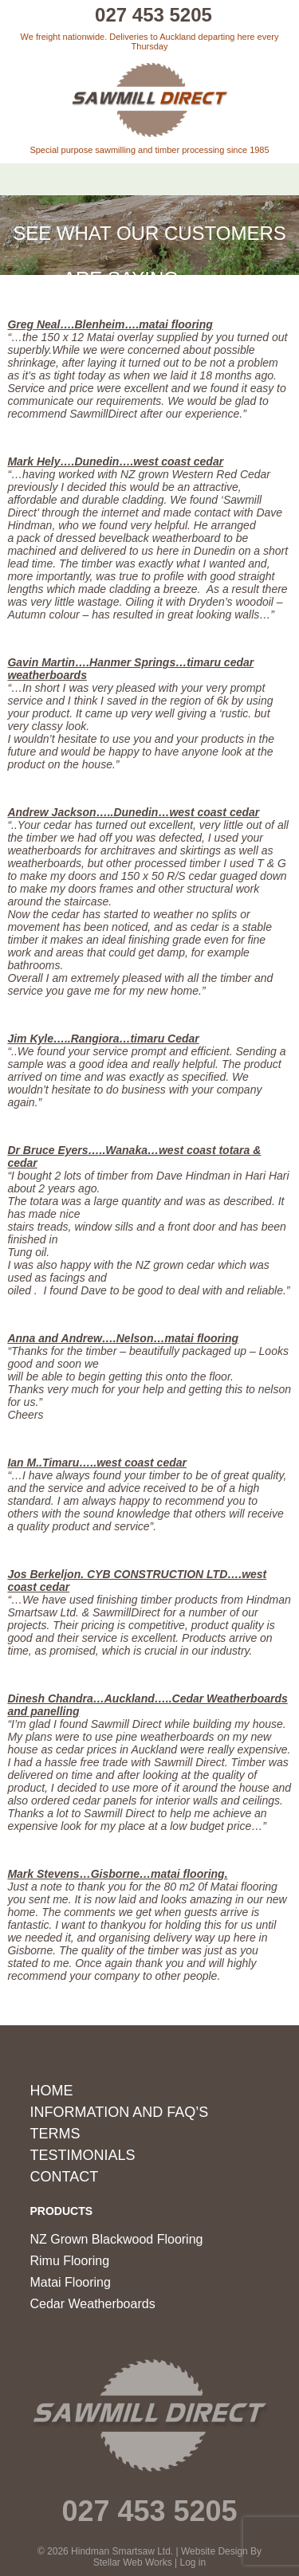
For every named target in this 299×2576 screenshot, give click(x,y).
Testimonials (83, 2155)
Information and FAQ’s (119, 2112)
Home (51, 2091)
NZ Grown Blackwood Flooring (116, 2239)
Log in (193, 2562)
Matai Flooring (70, 2282)
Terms (55, 2134)
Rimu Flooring (70, 2261)
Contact (64, 2177)
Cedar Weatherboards (92, 2304)
